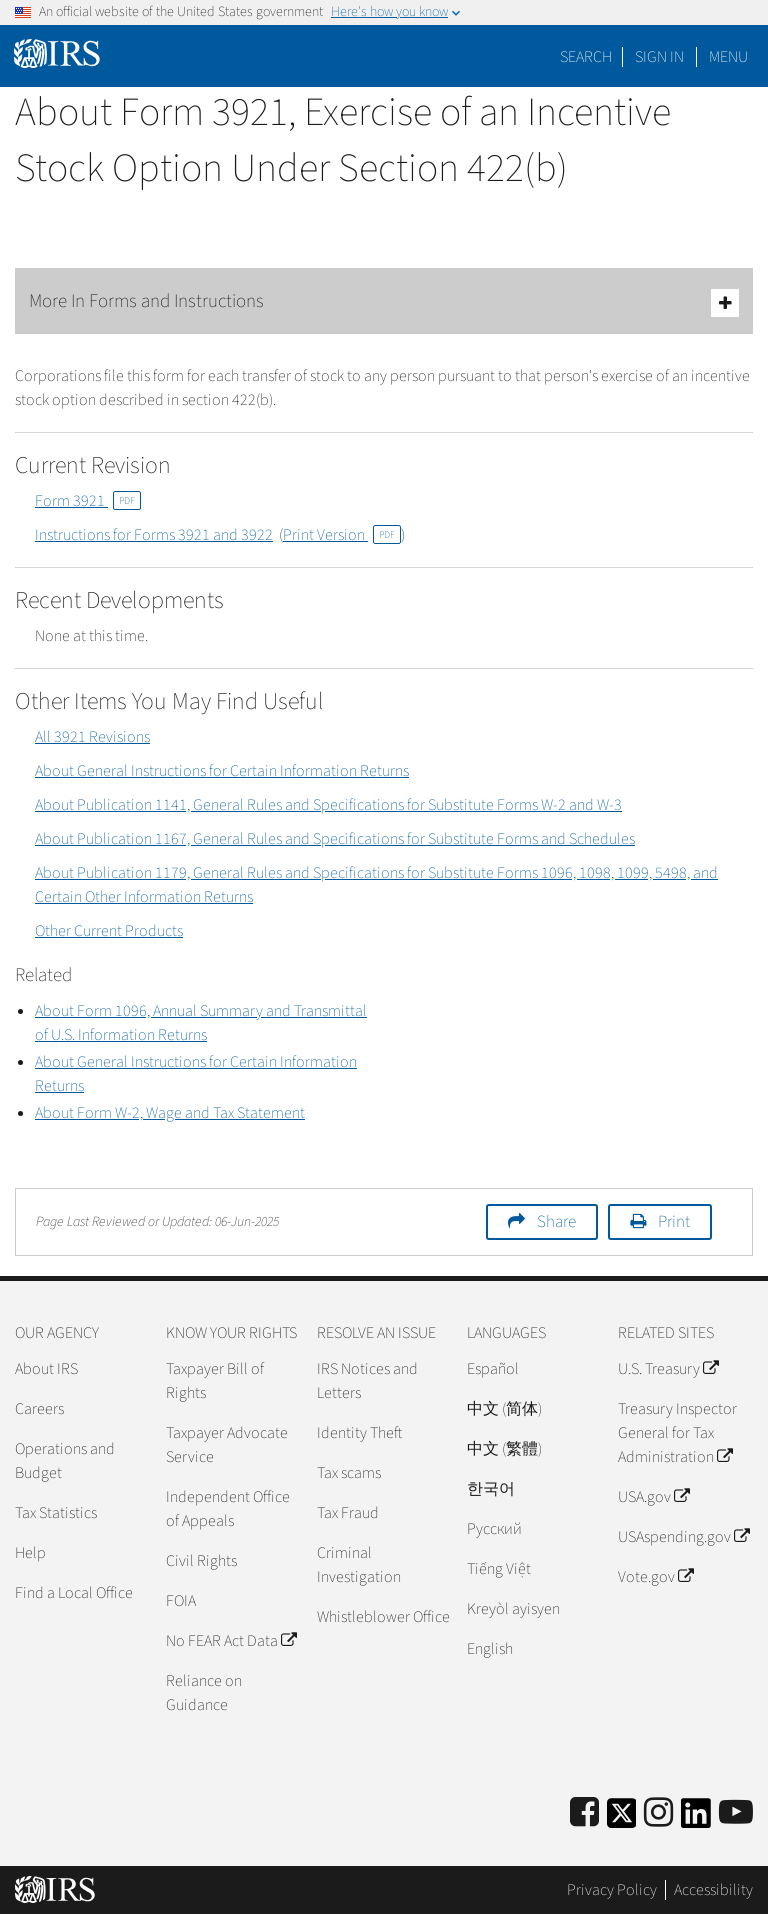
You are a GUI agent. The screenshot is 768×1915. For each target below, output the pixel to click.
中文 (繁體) (504, 1449)
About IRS (46, 1369)
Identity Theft (359, 1433)
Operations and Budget (65, 1461)
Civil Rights (201, 1561)
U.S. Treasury (668, 1369)
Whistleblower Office (383, 1617)
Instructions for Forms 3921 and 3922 (154, 535)
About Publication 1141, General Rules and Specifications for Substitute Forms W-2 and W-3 (328, 805)
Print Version (342, 535)
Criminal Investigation (359, 1565)
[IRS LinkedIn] (696, 1819)
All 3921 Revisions (92, 737)
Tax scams (349, 1473)
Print (674, 1222)
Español (493, 1369)
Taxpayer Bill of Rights (215, 1381)
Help (30, 1553)
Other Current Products (109, 931)
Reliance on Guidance (204, 1693)
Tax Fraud (348, 1513)
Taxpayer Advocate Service (227, 1445)
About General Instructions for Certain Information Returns (222, 771)
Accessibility (713, 1890)
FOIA (181, 1601)
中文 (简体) (504, 1409)
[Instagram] (658, 1813)
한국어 (491, 1489)
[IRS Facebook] (584, 1813)
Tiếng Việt (499, 1569)
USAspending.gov (683, 1537)
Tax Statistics (56, 1513)
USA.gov (653, 1497)
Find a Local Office (74, 1593)
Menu (728, 57)
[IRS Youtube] (736, 1813)
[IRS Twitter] (622, 1819)
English (490, 1649)
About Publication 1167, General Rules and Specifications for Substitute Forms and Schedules (335, 839)
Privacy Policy (612, 1890)
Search (586, 57)
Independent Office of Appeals (228, 1509)
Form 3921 (88, 501)
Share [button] (556, 1222)
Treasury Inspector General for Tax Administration (677, 1433)
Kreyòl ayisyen (513, 1609)
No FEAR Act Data (231, 1641)
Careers (39, 1409)
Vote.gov (655, 1577)
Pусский (494, 1529)
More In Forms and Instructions (384, 302)
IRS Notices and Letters (367, 1381)
